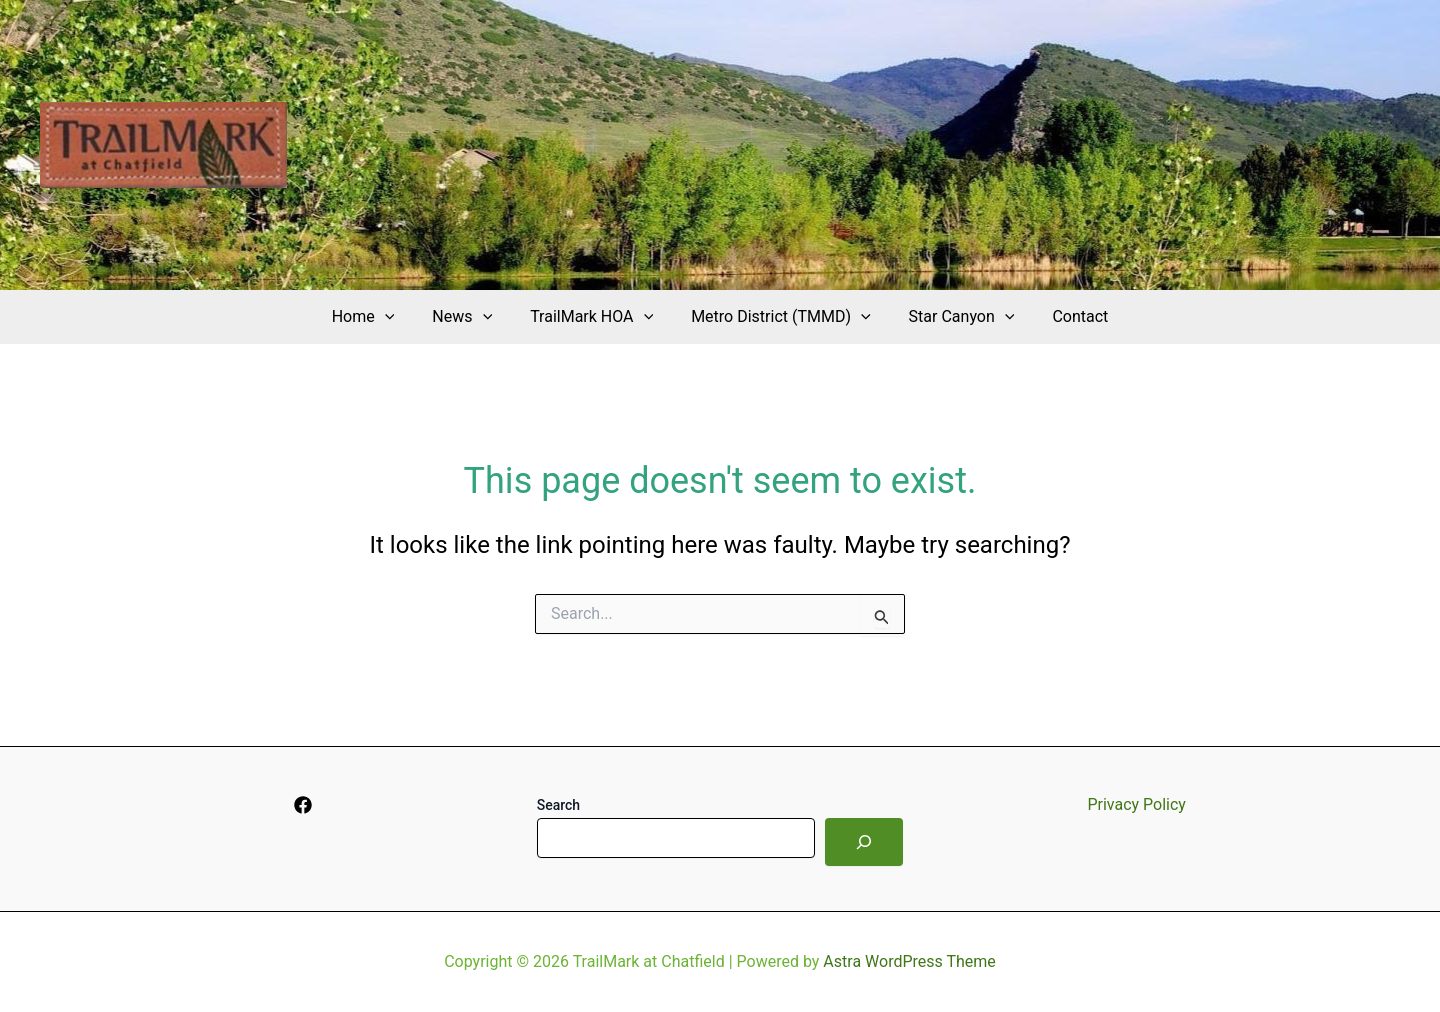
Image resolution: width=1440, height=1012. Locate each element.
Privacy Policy (1136, 804)
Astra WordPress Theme (909, 961)
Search (558, 805)
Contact (1065, 316)
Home (378, 317)
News (471, 317)
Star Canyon (953, 317)
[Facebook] (303, 805)
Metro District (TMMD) (777, 317)
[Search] (864, 842)
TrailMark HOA (594, 317)
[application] (400, 317)
